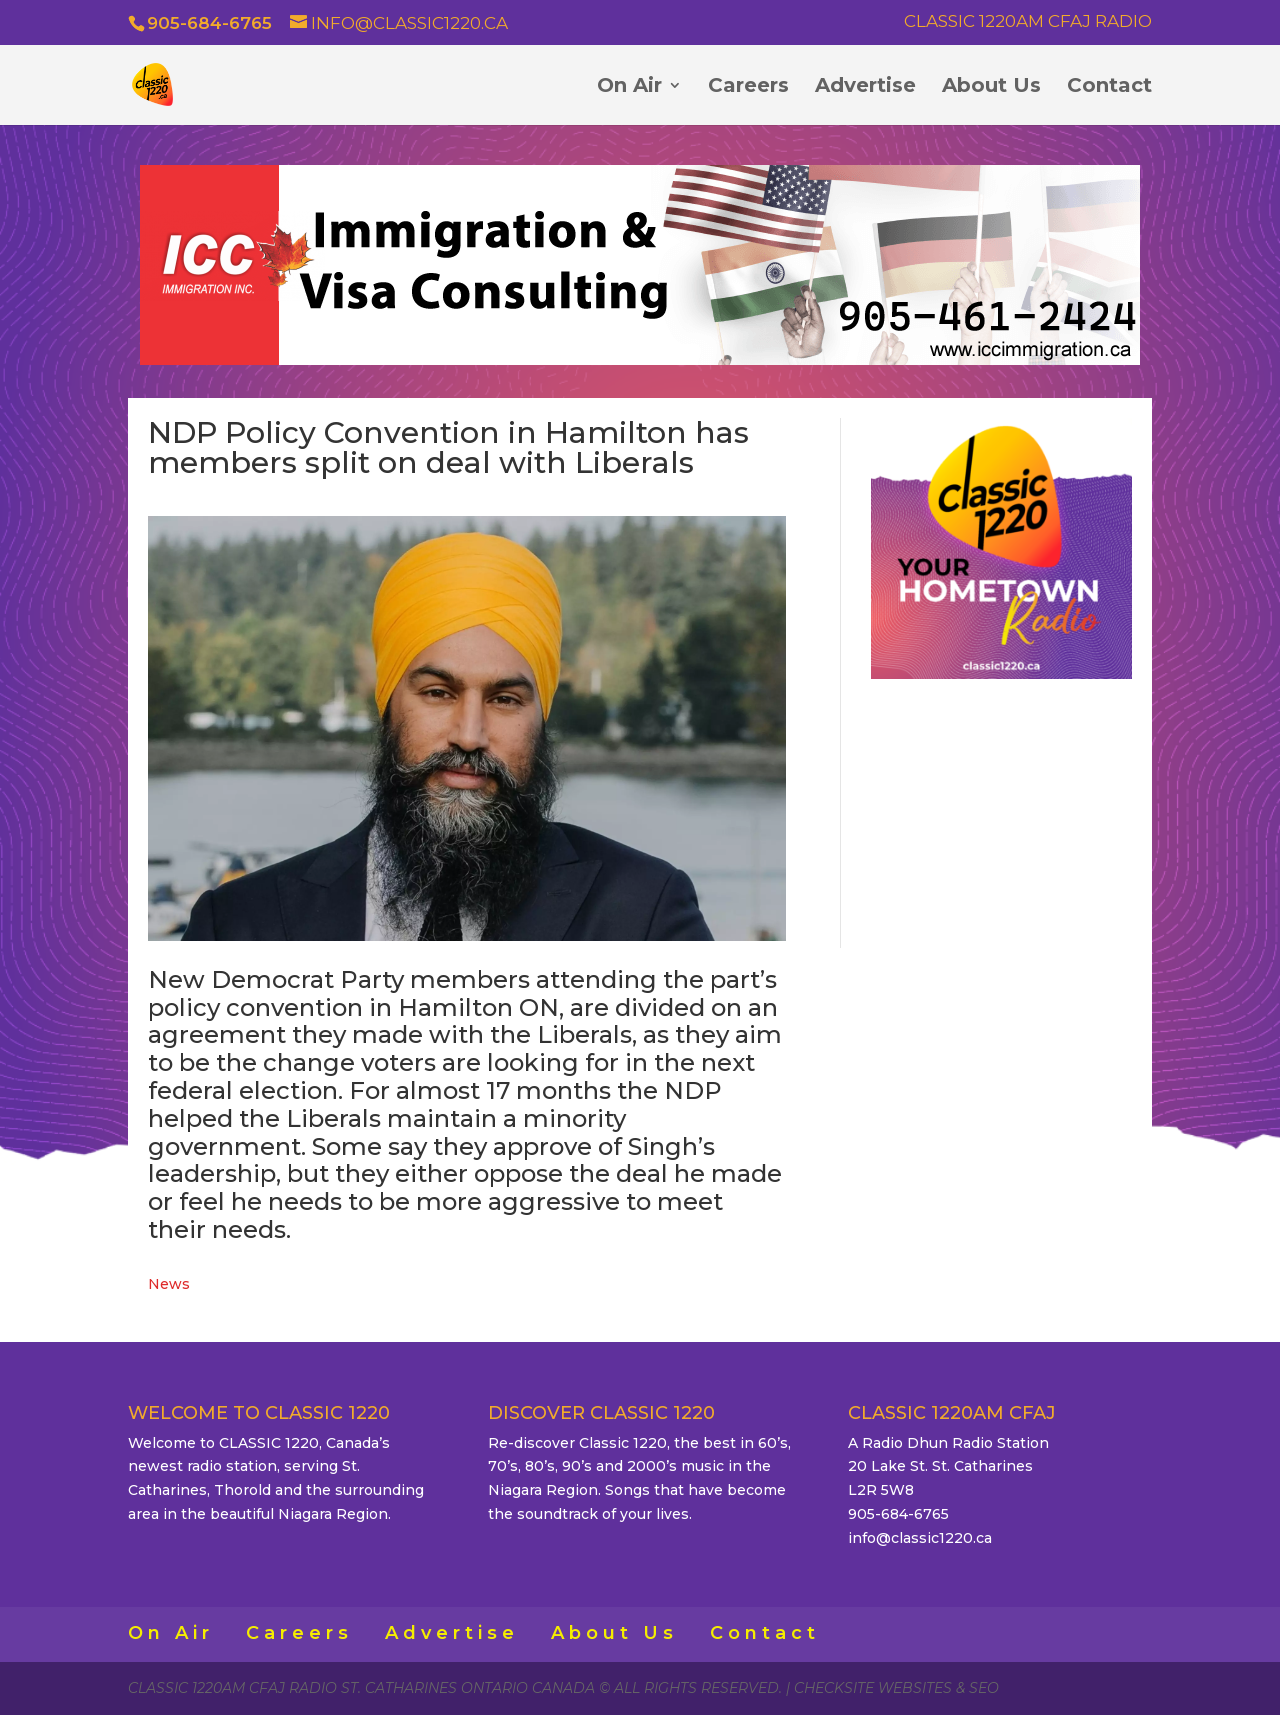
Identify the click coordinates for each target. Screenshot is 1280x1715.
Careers (748, 87)
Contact (1109, 87)
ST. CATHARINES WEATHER (1001, 811)
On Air (629, 87)
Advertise (865, 87)
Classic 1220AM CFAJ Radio (1028, 22)
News (169, 1284)
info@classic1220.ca (920, 1538)
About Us (991, 87)
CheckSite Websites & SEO (896, 1688)
